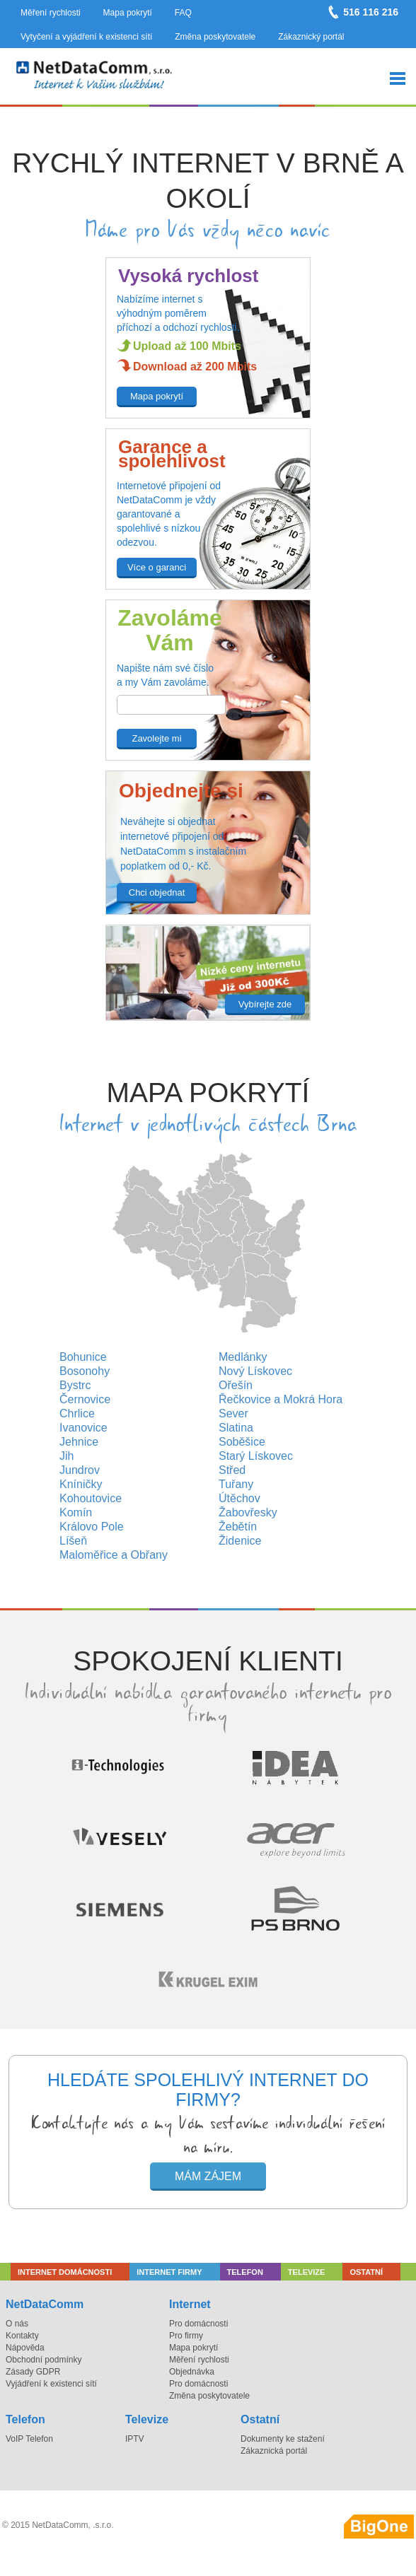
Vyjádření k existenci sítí (51, 2384)
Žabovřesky (248, 1512)
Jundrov (79, 1470)
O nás (17, 2324)
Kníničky (80, 1484)
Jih (66, 1456)
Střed (232, 1470)
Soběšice (242, 1442)
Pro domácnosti (198, 2324)
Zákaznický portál (311, 37)
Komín (75, 1512)
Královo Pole (91, 1527)
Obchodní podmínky (43, 2360)
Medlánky (243, 1357)
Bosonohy (84, 1371)
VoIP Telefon (29, 2439)
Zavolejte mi (156, 738)
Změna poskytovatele (215, 37)
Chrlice (77, 1413)
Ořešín (236, 1385)
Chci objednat (157, 892)
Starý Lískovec (256, 1456)
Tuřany (236, 1484)
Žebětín (238, 1527)
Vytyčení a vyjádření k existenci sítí (86, 37)
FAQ (183, 13)
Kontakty (22, 2336)
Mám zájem (208, 2176)
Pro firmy (186, 2336)
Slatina (236, 1428)
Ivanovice (83, 1428)
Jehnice (78, 1442)
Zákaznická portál (274, 2451)
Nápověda (25, 2348)
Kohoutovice (90, 1498)
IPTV (134, 2439)
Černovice (84, 1399)
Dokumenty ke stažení (283, 2439)
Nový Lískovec (255, 1371)
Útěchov (239, 1498)
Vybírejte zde (264, 1004)
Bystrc (75, 1385)
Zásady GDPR (33, 2372)
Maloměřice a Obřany (113, 1555)
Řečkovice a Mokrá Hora (280, 1399)
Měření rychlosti (51, 13)
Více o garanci (156, 567)
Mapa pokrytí (127, 13)
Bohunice (83, 1357)
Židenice (240, 1541)
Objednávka (191, 2372)
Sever (233, 1413)
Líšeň (73, 1541)
